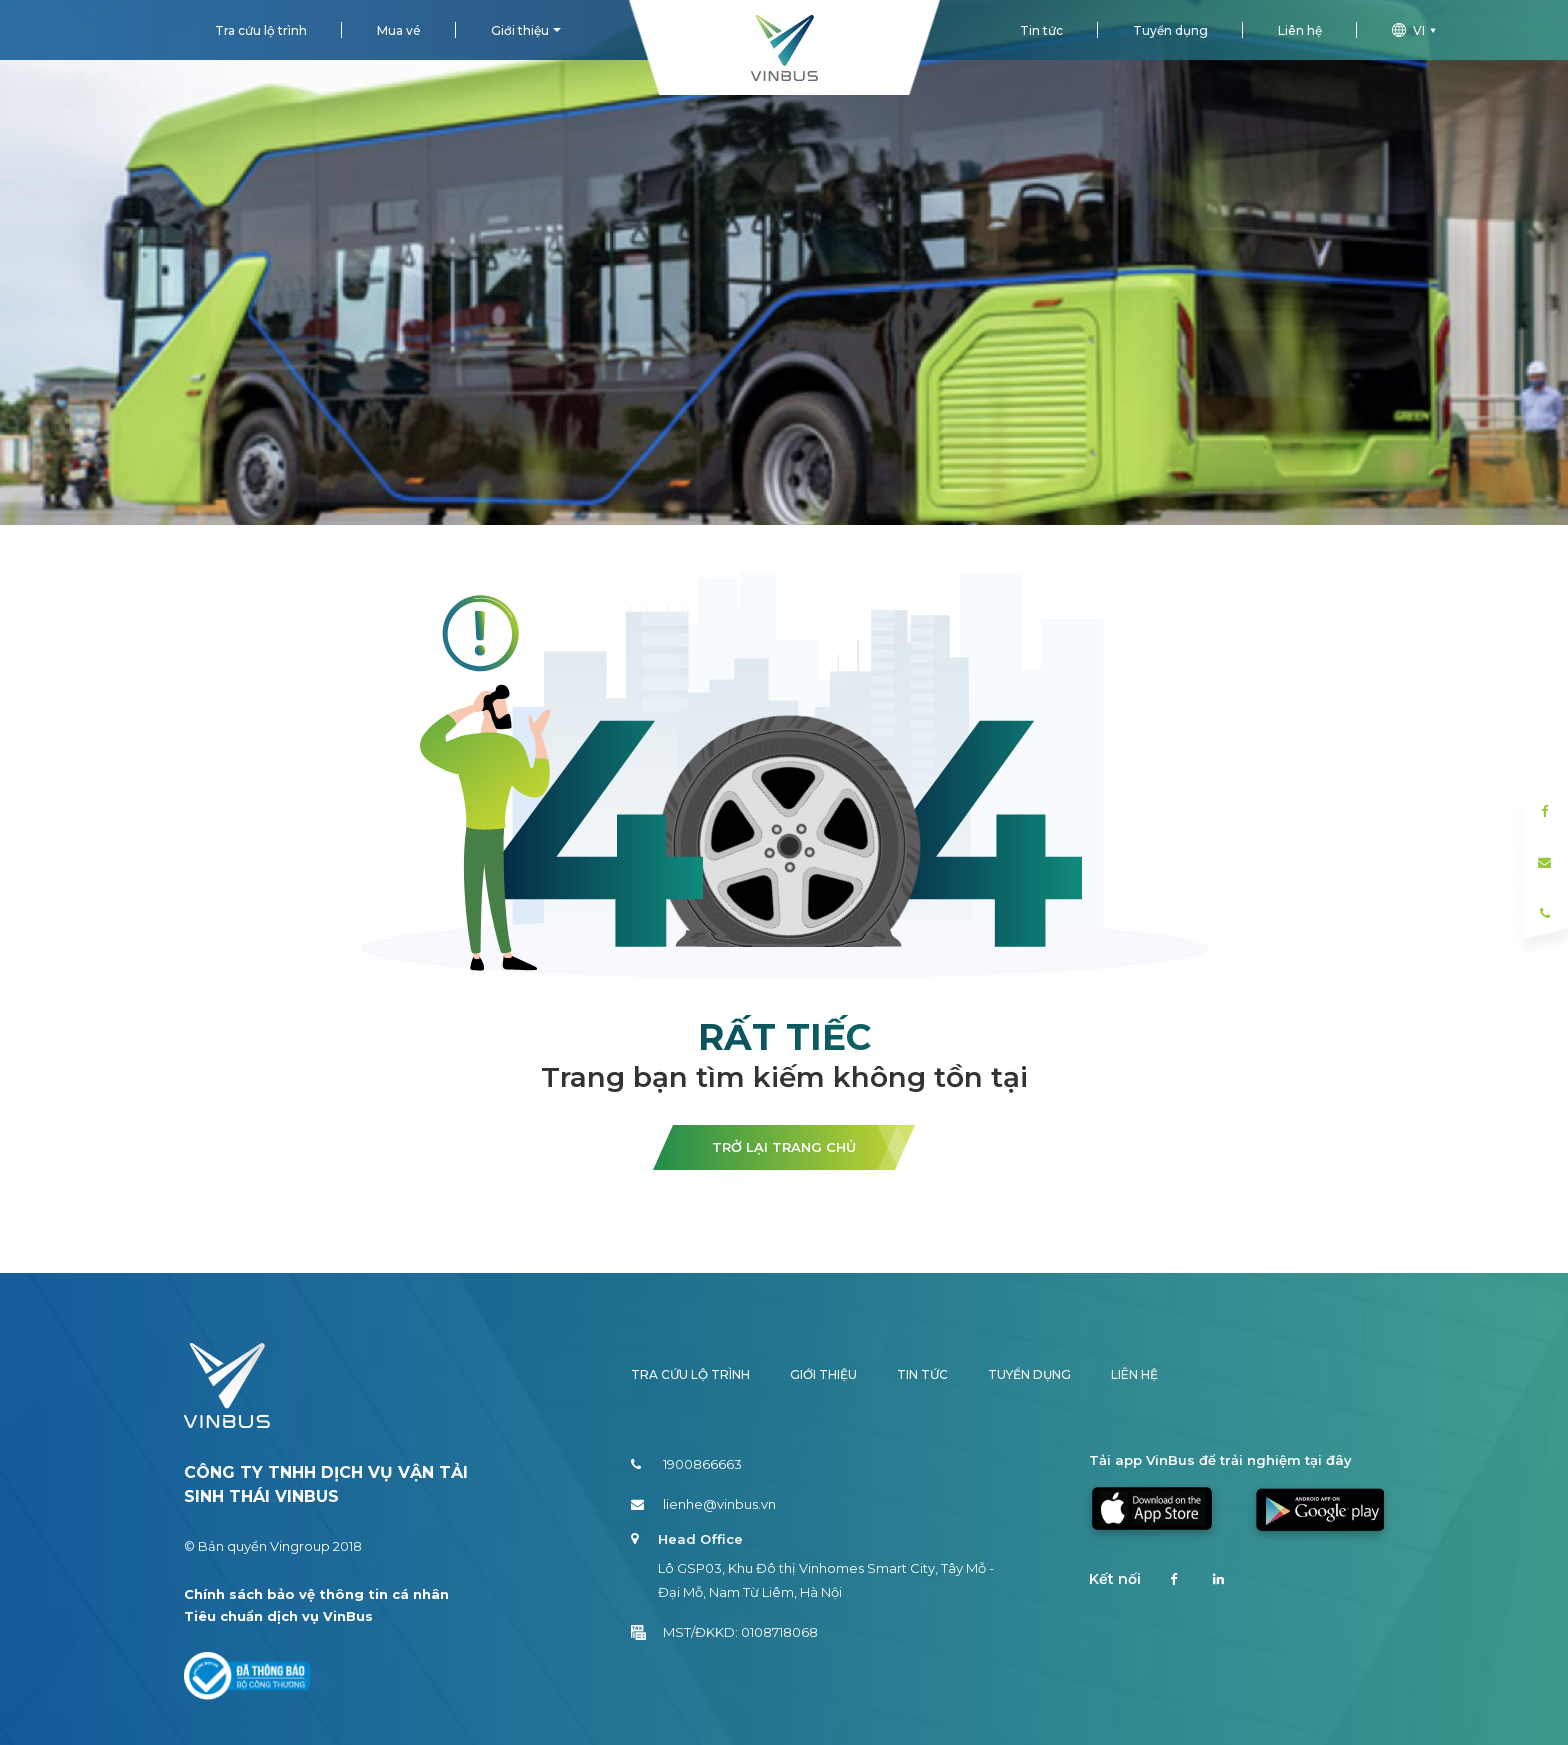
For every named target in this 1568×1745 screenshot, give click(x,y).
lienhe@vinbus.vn (703, 1504)
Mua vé (399, 30)
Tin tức (1041, 30)
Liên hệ (1300, 30)
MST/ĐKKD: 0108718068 (724, 1632)
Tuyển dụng (1170, 30)
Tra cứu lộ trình (261, 30)
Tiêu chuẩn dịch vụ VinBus (278, 1616)
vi (1416, 30)
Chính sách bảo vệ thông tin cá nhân (316, 1594)
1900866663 (686, 1464)
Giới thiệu (520, 30)
